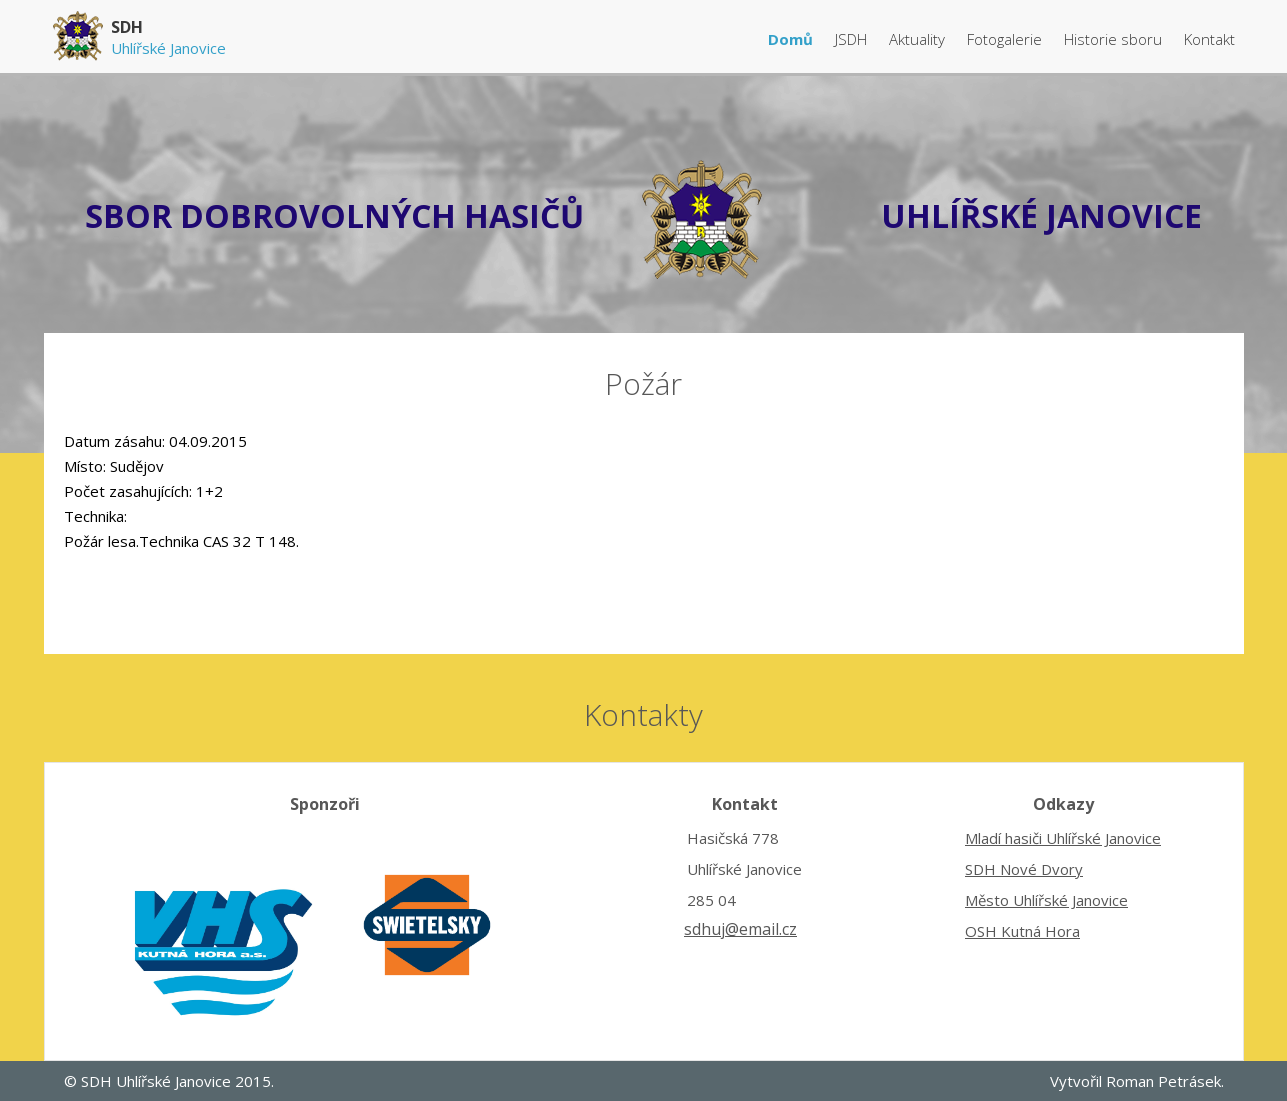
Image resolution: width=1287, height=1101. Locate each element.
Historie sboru (1115, 39)
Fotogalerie (1006, 39)
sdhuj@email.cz (740, 929)
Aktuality (919, 39)
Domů (792, 39)
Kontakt (1209, 39)
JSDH (853, 39)
